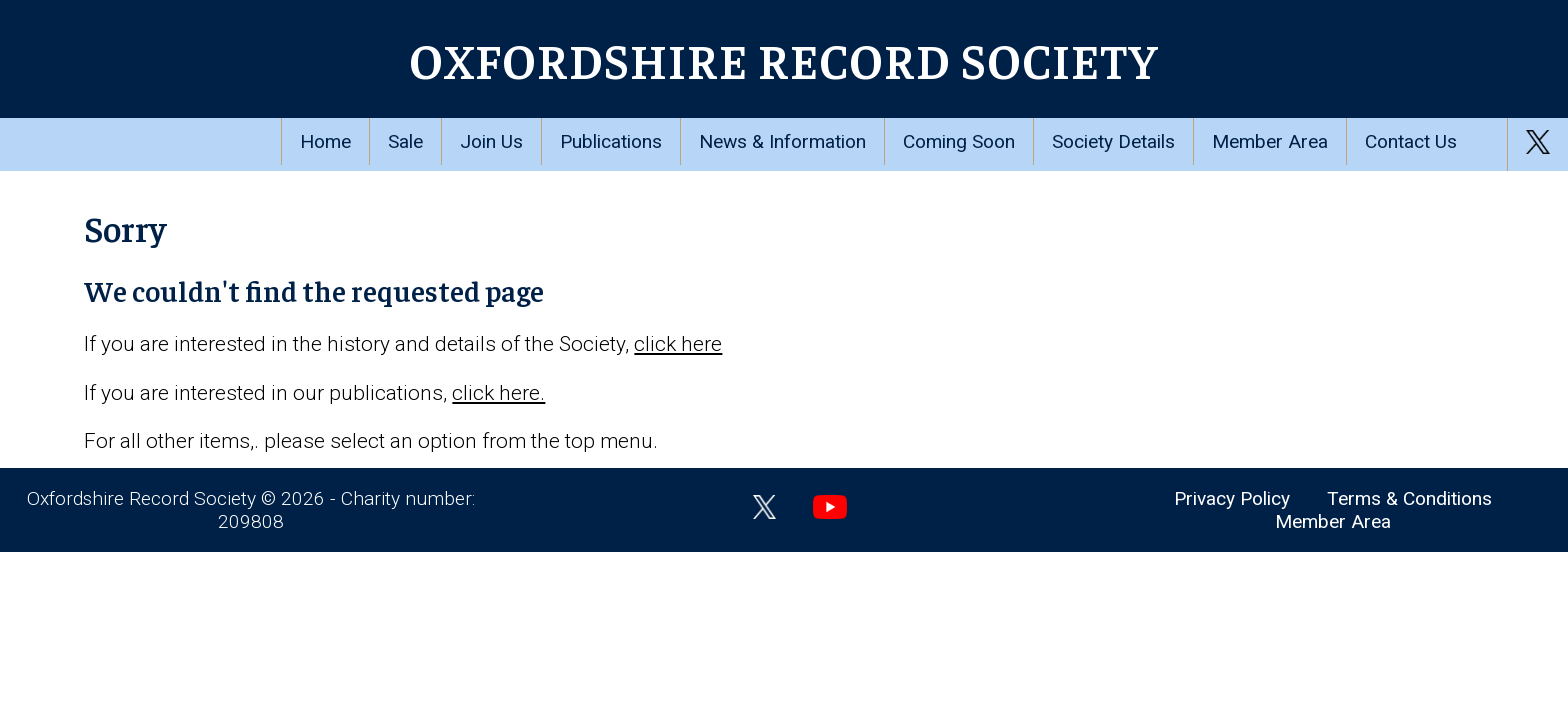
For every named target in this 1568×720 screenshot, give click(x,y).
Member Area (1270, 141)
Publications (611, 141)
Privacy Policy (1232, 498)
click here (678, 344)
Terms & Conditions (1409, 498)
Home (325, 141)
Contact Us (1411, 141)
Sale (405, 141)
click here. (498, 393)
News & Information (782, 141)
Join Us (491, 141)
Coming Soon (959, 141)
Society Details (1113, 141)
